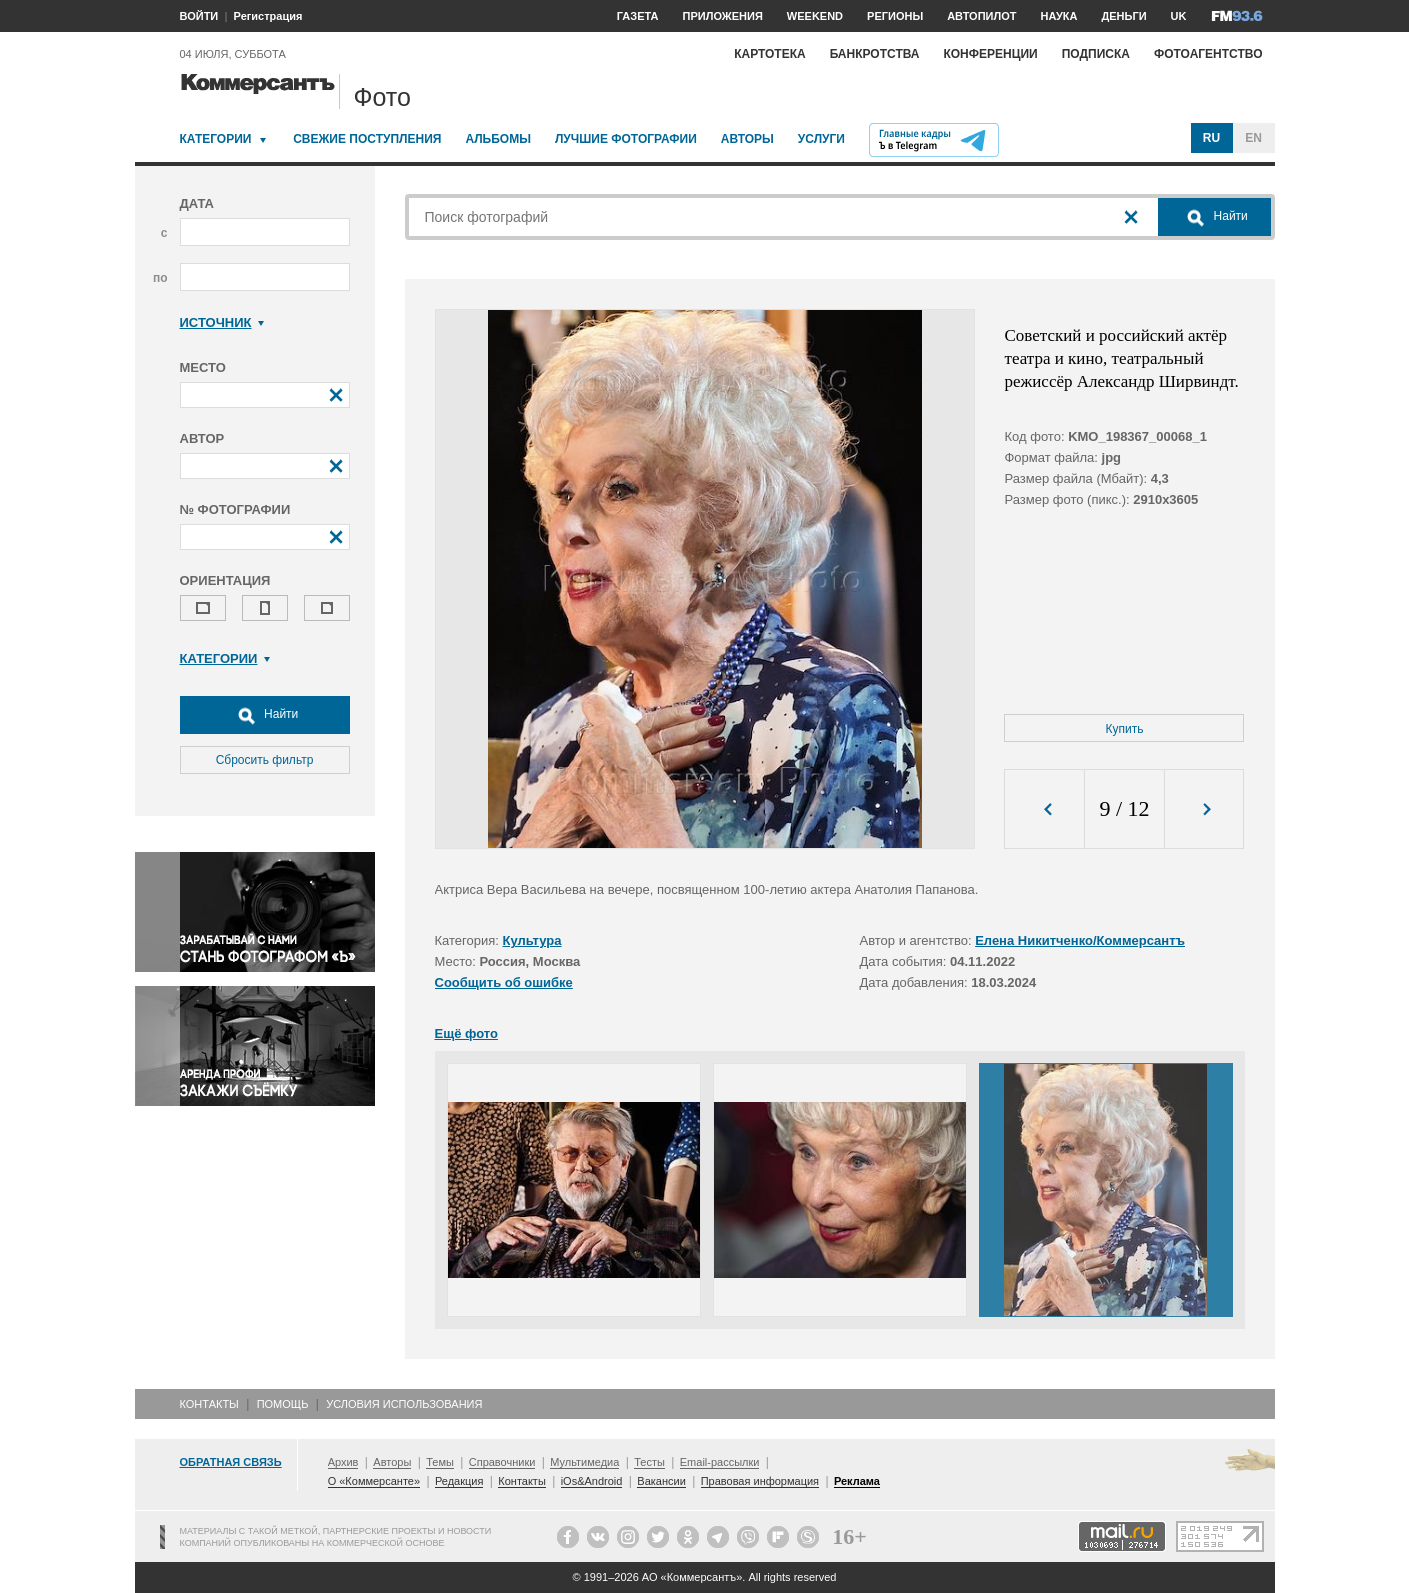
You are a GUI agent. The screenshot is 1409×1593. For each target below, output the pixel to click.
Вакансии (661, 1481)
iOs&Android (592, 1481)
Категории (216, 139)
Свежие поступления (367, 139)
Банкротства (875, 54)
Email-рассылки (720, 1462)
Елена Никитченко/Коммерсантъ (1080, 940)
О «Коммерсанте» (374, 1481)
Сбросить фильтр (265, 760)
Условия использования (404, 1404)
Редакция (459, 1481)
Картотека (770, 54)
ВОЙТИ (199, 16)
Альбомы (498, 139)
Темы (440, 1462)
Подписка (1096, 54)
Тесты (649, 1462)
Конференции (990, 54)
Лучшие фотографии (626, 139)
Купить (1125, 729)
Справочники (502, 1462)
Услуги (821, 139)
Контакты (209, 1404)
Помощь (283, 1404)
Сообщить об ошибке (504, 982)
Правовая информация (760, 1481)
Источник (222, 322)
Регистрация (268, 16)
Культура (532, 940)
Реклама (857, 1481)
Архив (343, 1462)
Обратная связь (231, 1462)
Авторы (747, 139)
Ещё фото (466, 1033)
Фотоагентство (1208, 54)
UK (1179, 16)
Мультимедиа (584, 1462)
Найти (265, 715)
